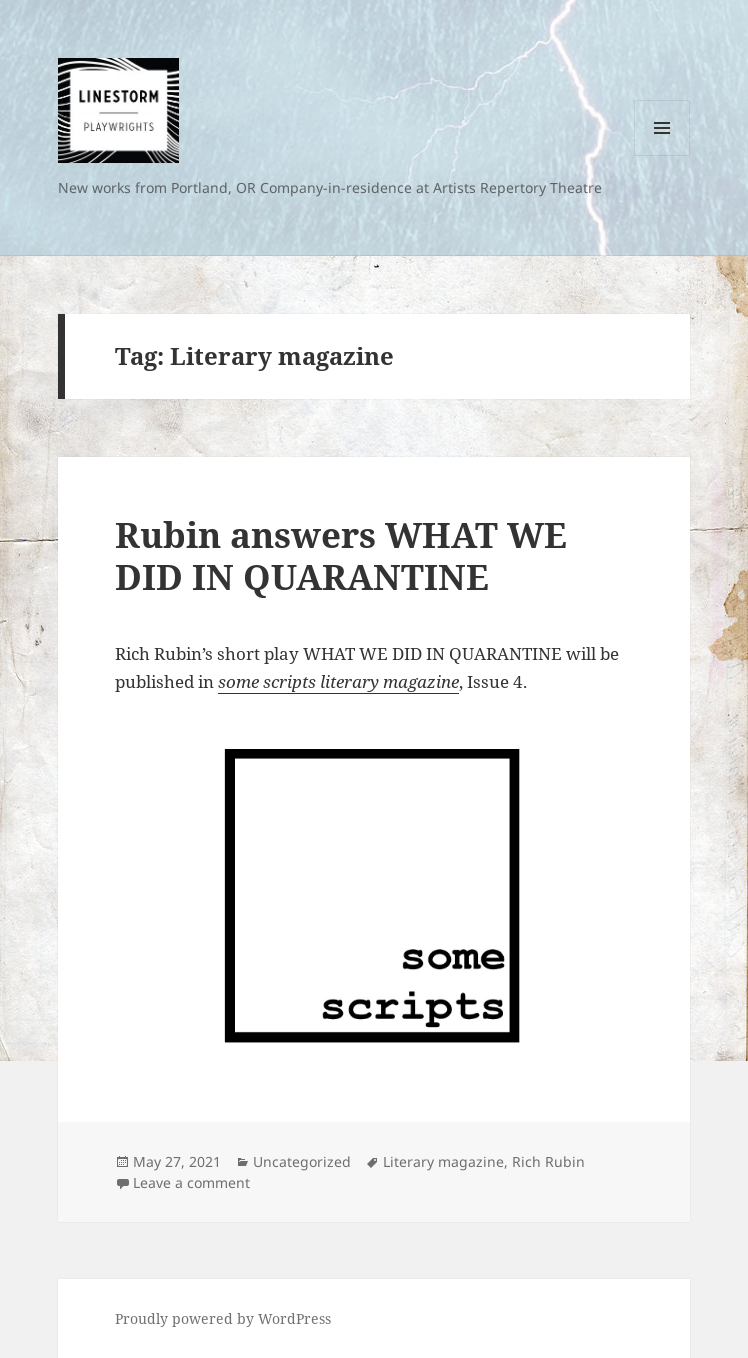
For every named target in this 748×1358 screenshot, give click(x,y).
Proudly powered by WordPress (223, 1318)
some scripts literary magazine (338, 681)
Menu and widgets (662, 155)
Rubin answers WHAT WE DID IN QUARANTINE (341, 555)
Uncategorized (302, 1161)
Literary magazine (443, 1161)
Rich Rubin (548, 1161)
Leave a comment (191, 1182)
